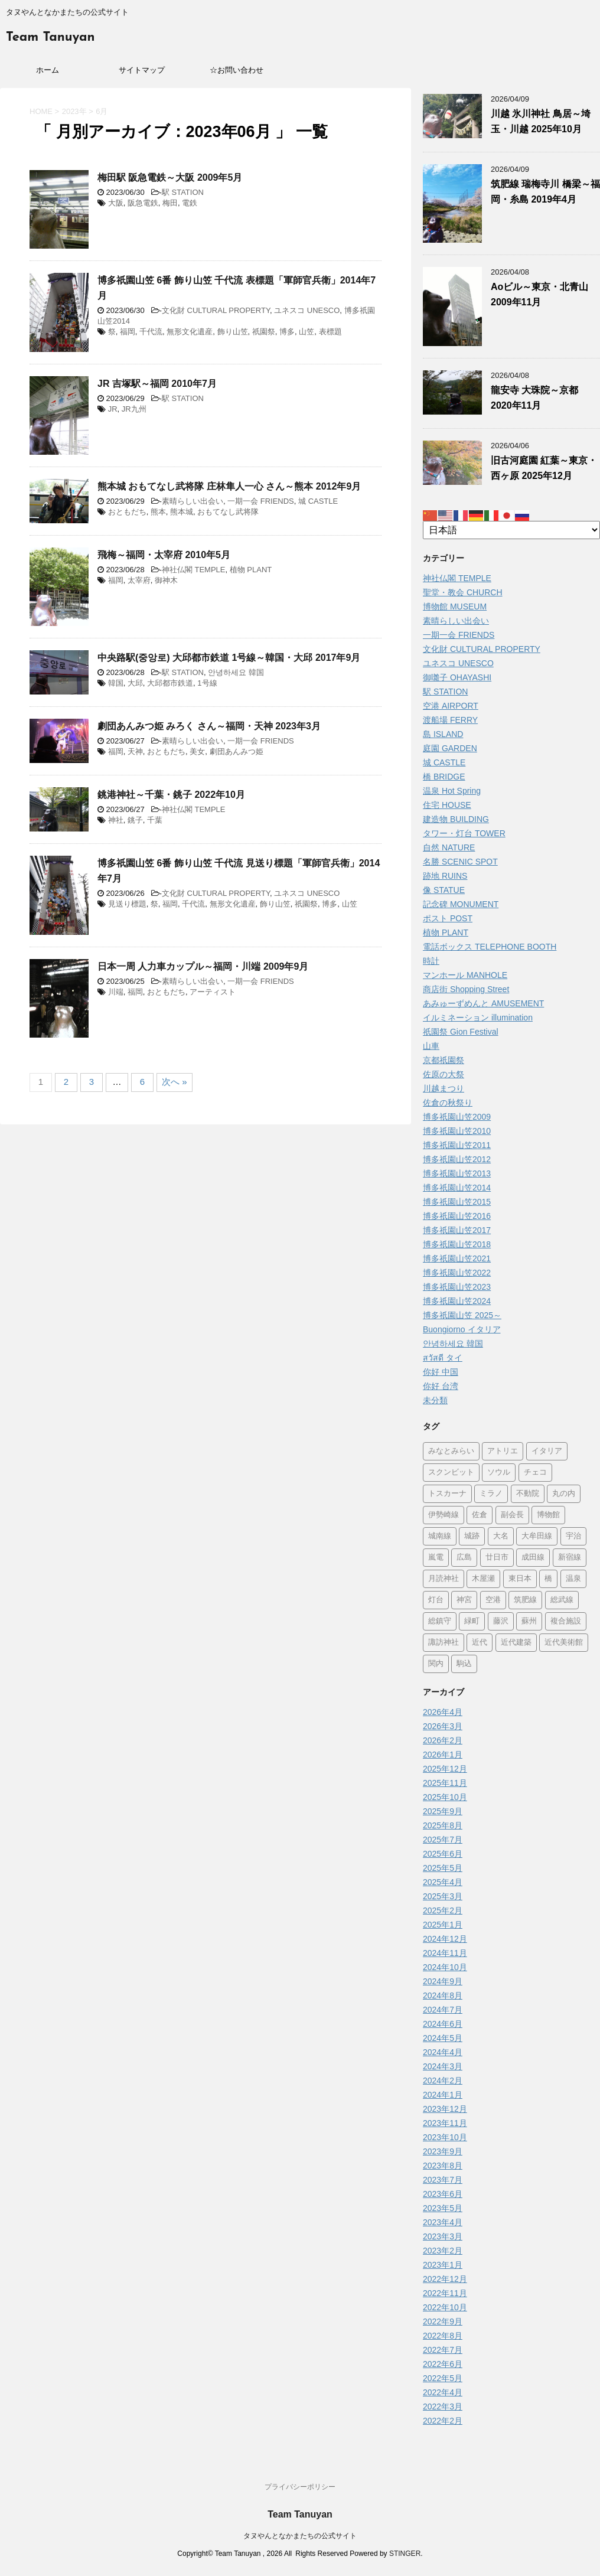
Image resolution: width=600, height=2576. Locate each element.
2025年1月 (442, 1924)
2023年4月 (442, 2222)
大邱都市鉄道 (170, 683)
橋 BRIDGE (444, 776)
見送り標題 (127, 903)
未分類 (435, 1400)
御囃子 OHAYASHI (457, 677)
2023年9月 (442, 2151)
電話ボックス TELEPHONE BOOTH (489, 946)
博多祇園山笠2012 (457, 1159)
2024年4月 (442, 2052)
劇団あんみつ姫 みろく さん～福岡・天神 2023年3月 (209, 726)
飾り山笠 (232, 331)
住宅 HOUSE (447, 805)
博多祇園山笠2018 (457, 1244)
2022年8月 (442, 2335)
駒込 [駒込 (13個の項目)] (464, 1664)
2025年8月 (442, 1825)
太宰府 (139, 580)
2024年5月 (442, 2038)
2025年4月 (442, 1882)
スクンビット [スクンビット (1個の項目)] (451, 1472)
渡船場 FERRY (450, 720)
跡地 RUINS (445, 876)
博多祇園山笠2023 (457, 1287)
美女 (197, 751)
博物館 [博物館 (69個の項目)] (548, 1515)
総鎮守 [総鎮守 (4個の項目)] (439, 1621)
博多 (287, 331)
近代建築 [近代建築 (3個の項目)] (516, 1642)
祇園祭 (263, 331)
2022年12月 (445, 2279)
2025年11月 (445, 1783)
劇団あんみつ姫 (236, 751)
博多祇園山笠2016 (457, 1216)
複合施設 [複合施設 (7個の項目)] (565, 1621)
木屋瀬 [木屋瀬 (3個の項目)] (483, 1579)
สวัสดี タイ (442, 1357)
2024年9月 (442, 1981)
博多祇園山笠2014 (457, 1187)
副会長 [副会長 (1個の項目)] (512, 1515)
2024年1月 (442, 2094)
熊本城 (181, 511)
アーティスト (213, 991)
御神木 (166, 580)
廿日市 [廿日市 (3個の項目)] (496, 1557)
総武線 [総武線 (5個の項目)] (561, 1600)
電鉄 (189, 202)
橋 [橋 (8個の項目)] (548, 1579)
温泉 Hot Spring (452, 790)
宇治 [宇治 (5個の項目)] (573, 1536)
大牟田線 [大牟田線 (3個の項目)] (536, 1536)
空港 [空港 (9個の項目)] (493, 1600)
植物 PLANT (251, 569)
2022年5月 (442, 2378)
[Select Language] (511, 530)
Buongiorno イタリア (462, 1329)
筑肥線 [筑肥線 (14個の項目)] (525, 1600)
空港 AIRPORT (450, 705)
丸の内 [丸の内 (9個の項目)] (563, 1494)
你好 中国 (440, 1372)
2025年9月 (442, 1811)
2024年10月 (445, 1967)
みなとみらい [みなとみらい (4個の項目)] (451, 1451)
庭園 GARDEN (450, 748)
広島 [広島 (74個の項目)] (464, 1557)
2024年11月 (445, 1953)
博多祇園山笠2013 (457, 1173)
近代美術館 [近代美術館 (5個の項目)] (563, 1642)
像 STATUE (444, 890)
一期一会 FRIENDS (260, 501)
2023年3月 (442, 2236)
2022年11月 (445, 2293)
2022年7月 (442, 2350)
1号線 (207, 683)
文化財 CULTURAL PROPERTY (216, 310)
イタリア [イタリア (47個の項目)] (546, 1451)
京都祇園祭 (443, 1060)
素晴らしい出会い (192, 501)
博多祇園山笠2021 (457, 1258)
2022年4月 (442, 2392)
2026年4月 (442, 1712)
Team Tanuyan (50, 37)
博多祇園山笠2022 (457, 1272)
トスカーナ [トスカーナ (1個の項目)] (447, 1494)
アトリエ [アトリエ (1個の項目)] (502, 1451)
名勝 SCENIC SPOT (460, 861)
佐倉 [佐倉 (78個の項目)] (479, 1515)
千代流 (150, 331)
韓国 (115, 683)
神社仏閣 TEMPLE (194, 569)
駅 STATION (183, 192)
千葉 (154, 820)
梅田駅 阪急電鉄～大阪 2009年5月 (169, 177)
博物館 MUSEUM (455, 606)
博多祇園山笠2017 (457, 1230)
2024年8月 (442, 1995)
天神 (135, 751)
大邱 (135, 683)
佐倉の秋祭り (447, 1102)
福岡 (127, 331)
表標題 (330, 331)
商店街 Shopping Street (466, 989)
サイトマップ (142, 70)
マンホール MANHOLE (465, 975)
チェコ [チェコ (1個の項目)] (535, 1472)
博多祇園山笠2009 (457, 1116)
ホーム (47, 70)
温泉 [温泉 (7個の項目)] (573, 1579)
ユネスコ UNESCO (307, 310)
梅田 (170, 202)
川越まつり (443, 1088)
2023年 (74, 111)
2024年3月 (442, 2066)
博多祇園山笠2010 (457, 1131)
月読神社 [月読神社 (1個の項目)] (443, 1579)
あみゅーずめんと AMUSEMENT (483, 1003)
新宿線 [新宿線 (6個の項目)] (569, 1557)
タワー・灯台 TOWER (464, 833)
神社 (115, 820)
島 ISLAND (443, 734)
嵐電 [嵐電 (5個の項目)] (436, 1557)
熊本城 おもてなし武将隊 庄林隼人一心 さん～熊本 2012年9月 (229, 486)
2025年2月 (442, 1910)
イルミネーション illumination (478, 1017)
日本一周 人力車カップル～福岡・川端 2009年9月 (202, 966)
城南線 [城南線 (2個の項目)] (439, 1536)
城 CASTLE (318, 501)
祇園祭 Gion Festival (460, 1031)
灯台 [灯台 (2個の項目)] (436, 1600)
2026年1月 (442, 1754)
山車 (431, 1046)
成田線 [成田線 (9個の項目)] (532, 1557)
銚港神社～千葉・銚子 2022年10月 (171, 795)
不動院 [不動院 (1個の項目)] (527, 1494)
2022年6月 (442, 2364)
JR (113, 409)
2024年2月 (442, 2080)
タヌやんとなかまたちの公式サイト (300, 2536)
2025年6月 (442, 1853)
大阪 (115, 202)
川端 (115, 991)
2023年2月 (442, 2250)
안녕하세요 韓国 (236, 672)
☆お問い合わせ (236, 70)
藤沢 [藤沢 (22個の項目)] (500, 1621)
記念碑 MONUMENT (460, 904)
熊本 (158, 511)
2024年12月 (445, 1939)
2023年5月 (442, 2208)
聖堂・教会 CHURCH (463, 592)
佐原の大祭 (443, 1074)
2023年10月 (445, 2137)
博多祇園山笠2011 (457, 1145)
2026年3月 (442, 1726)
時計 (431, 961)
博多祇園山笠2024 (457, 1301)
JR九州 (134, 409)
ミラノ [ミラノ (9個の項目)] (491, 1494)
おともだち (127, 511)
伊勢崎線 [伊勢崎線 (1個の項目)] (443, 1515)
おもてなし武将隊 (228, 511)
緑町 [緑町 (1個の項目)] (472, 1621)
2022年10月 (445, 2307)
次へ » (174, 1082)
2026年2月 (442, 1740)
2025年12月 (445, 1768)
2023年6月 (442, 2194)
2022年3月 (442, 2406)
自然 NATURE (449, 847)
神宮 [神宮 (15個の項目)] (464, 1600)
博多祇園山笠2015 (457, 1202)
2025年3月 (442, 1896)
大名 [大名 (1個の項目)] (500, 1536)
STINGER (404, 2553)
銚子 (135, 820)
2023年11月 (445, 2123)
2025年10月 (445, 1797)
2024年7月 (442, 2009)
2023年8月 (442, 2165)
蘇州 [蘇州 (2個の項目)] (529, 1621)
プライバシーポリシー (300, 2487)
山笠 (306, 331)
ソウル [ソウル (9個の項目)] (498, 1472)
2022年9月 (442, 2321)
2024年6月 (442, 2024)
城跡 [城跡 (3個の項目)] (472, 1536)
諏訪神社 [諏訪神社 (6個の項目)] (443, 1642)
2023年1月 (442, 2265)
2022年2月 (442, 2420)
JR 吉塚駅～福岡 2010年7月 (157, 384)
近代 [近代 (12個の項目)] (479, 1642)
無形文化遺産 (190, 331)
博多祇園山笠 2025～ (462, 1315)
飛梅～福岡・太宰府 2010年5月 (163, 555)
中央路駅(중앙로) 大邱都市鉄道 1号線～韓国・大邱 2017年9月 (228, 658)
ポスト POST (447, 918)
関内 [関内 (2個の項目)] (436, 1664)
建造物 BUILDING (456, 819)
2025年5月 (442, 1868)
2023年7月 (442, 2179)
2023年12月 (445, 2109)
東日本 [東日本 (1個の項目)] (519, 1579)
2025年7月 (442, 1839)
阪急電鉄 (143, 202)
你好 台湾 (440, 1386)
